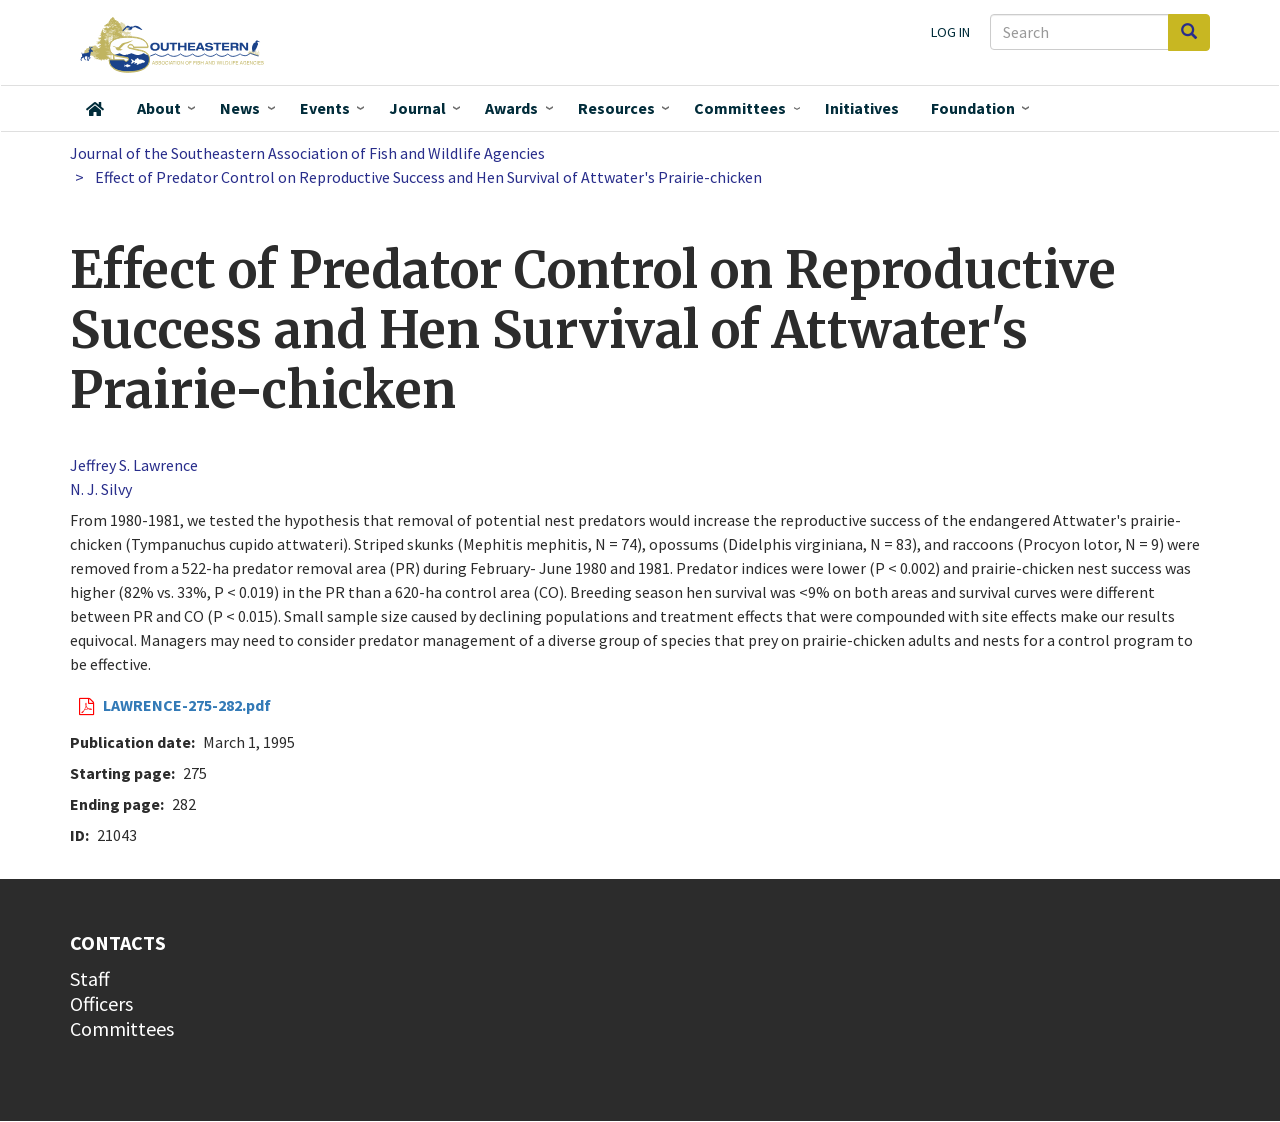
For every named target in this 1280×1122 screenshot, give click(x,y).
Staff (90, 978)
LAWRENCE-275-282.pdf (187, 705)
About (159, 108)
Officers (101, 1003)
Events (325, 108)
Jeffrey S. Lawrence (134, 465)
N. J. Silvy (101, 489)
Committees (740, 108)
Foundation (973, 108)
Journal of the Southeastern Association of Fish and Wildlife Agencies (307, 153)
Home (95, 109)
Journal (417, 108)
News (240, 108)
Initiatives (862, 108)
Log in (950, 32)
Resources (616, 108)
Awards (511, 108)
